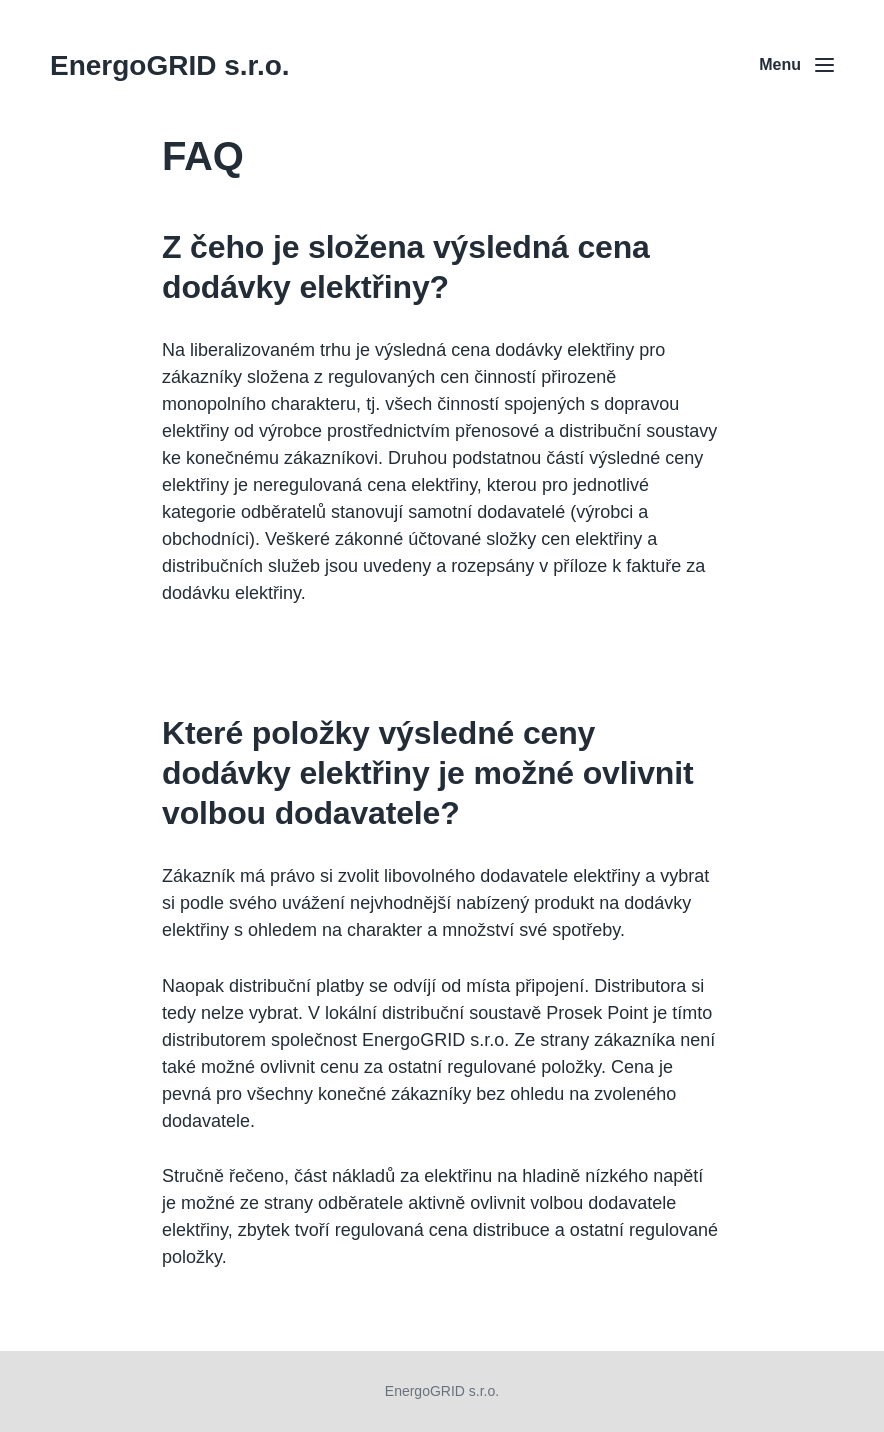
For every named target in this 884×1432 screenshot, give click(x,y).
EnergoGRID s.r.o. (170, 65)
